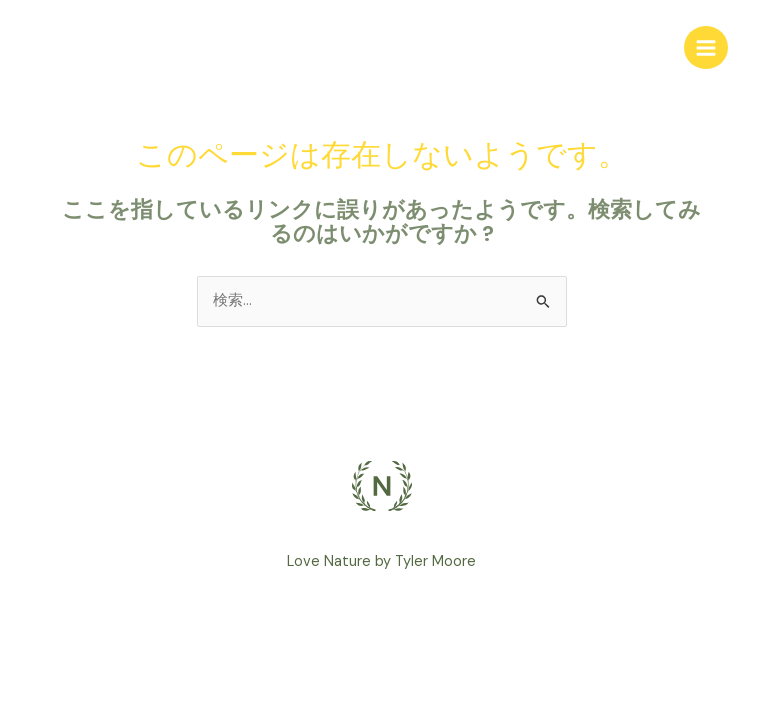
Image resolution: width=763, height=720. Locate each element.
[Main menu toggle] (706, 48)
